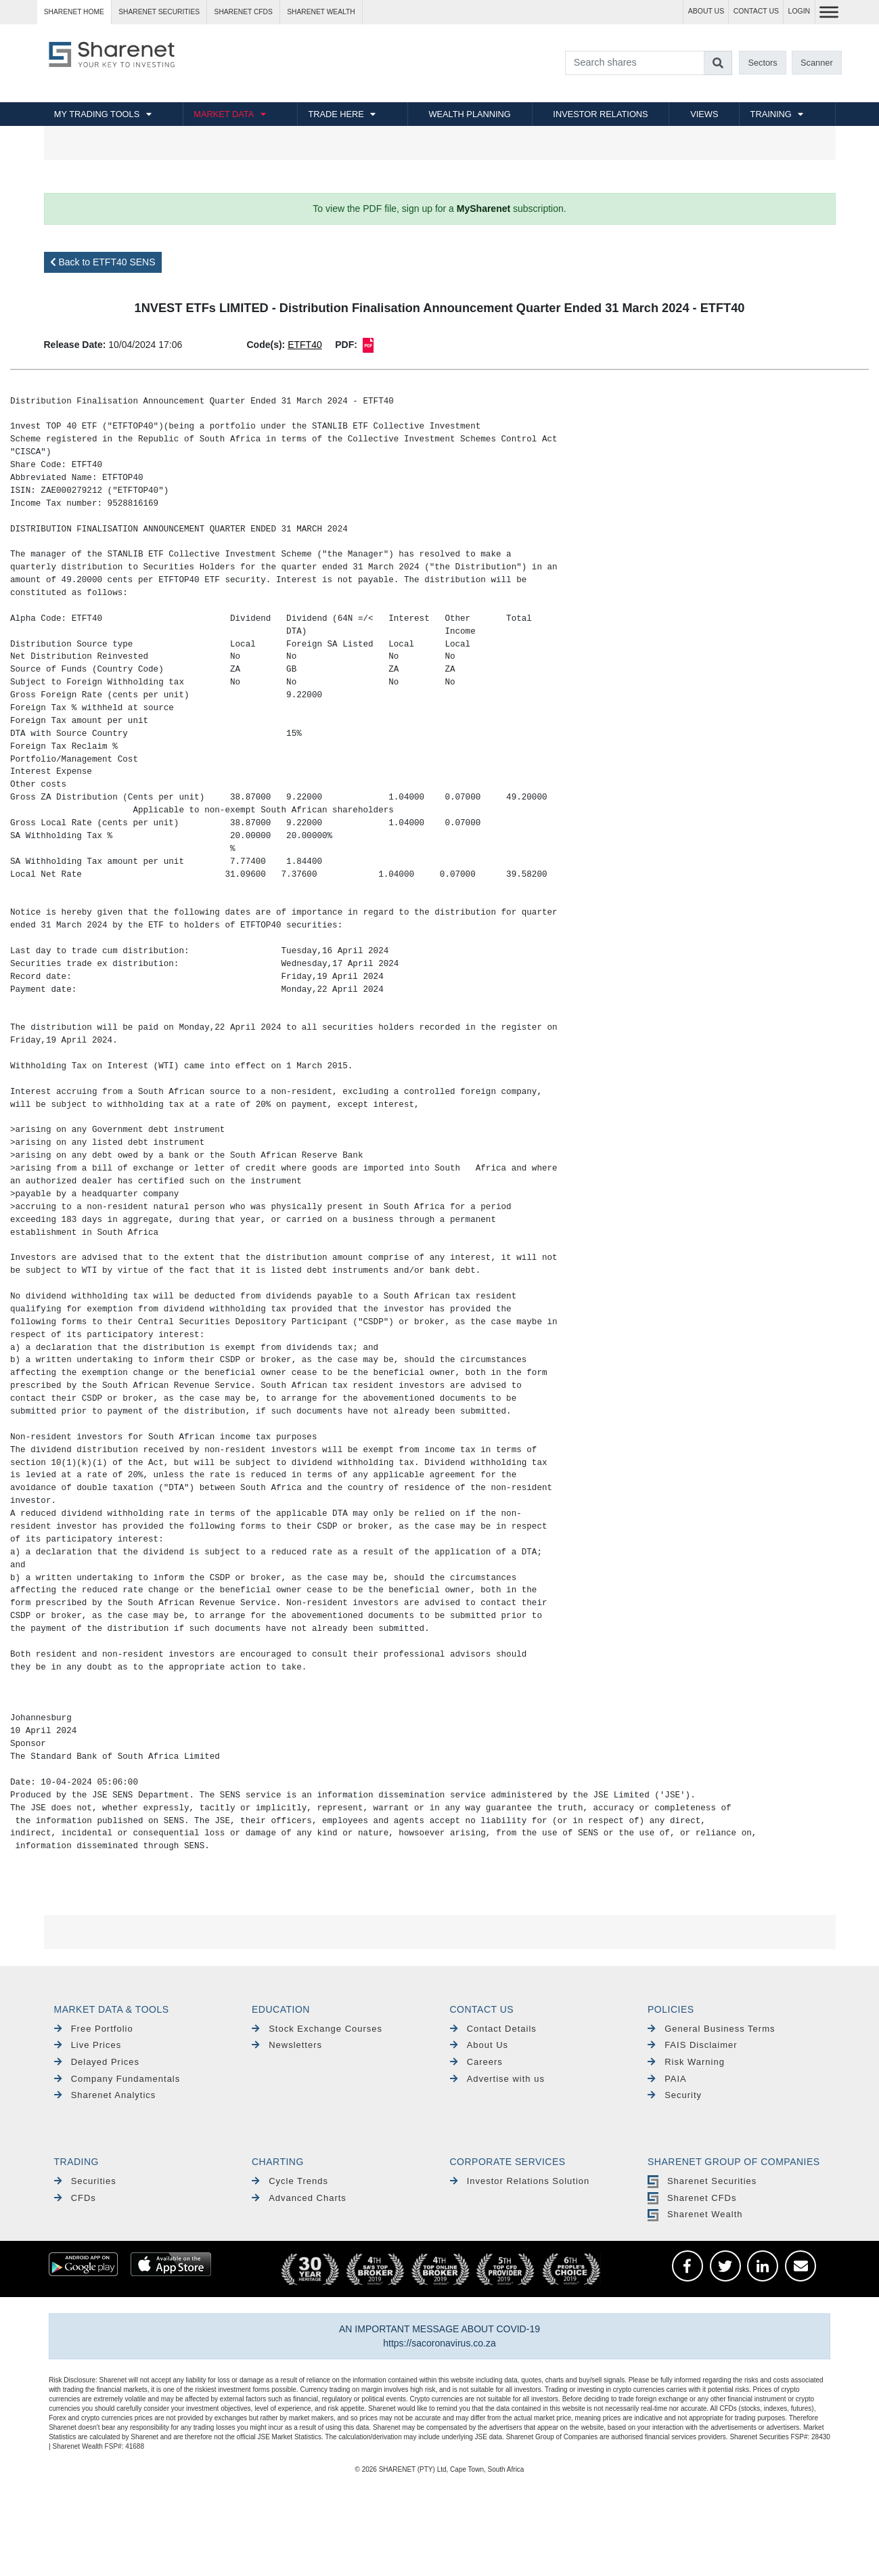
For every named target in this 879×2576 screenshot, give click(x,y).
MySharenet (483, 208)
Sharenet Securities (702, 2181)
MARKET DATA (224, 114)
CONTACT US (756, 11)
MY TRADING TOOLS (96, 114)
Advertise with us (497, 2079)
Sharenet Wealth (695, 2214)
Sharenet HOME (74, 12)
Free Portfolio (93, 2029)
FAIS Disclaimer (693, 2045)
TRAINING (771, 114)
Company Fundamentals (117, 2079)
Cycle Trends (290, 2181)
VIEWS (704, 114)
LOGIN (799, 11)
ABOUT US (706, 11)
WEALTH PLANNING (469, 114)
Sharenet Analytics (105, 2095)
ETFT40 (305, 344)
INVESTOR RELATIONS (600, 114)
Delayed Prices (97, 2062)
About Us (479, 2045)
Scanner (817, 63)
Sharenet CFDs (244, 12)
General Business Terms (711, 2029)
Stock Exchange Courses (317, 2029)
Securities (85, 2181)
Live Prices (88, 2045)
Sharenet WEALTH (321, 12)
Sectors (762, 63)
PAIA (667, 2079)
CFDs (75, 2198)
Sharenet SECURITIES (159, 12)
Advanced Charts (299, 2198)
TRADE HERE (335, 114)
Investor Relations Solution (520, 2181)
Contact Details (493, 2029)
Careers (476, 2062)
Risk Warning (686, 2062)
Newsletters (287, 2045)
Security (675, 2095)
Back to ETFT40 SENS (103, 262)
